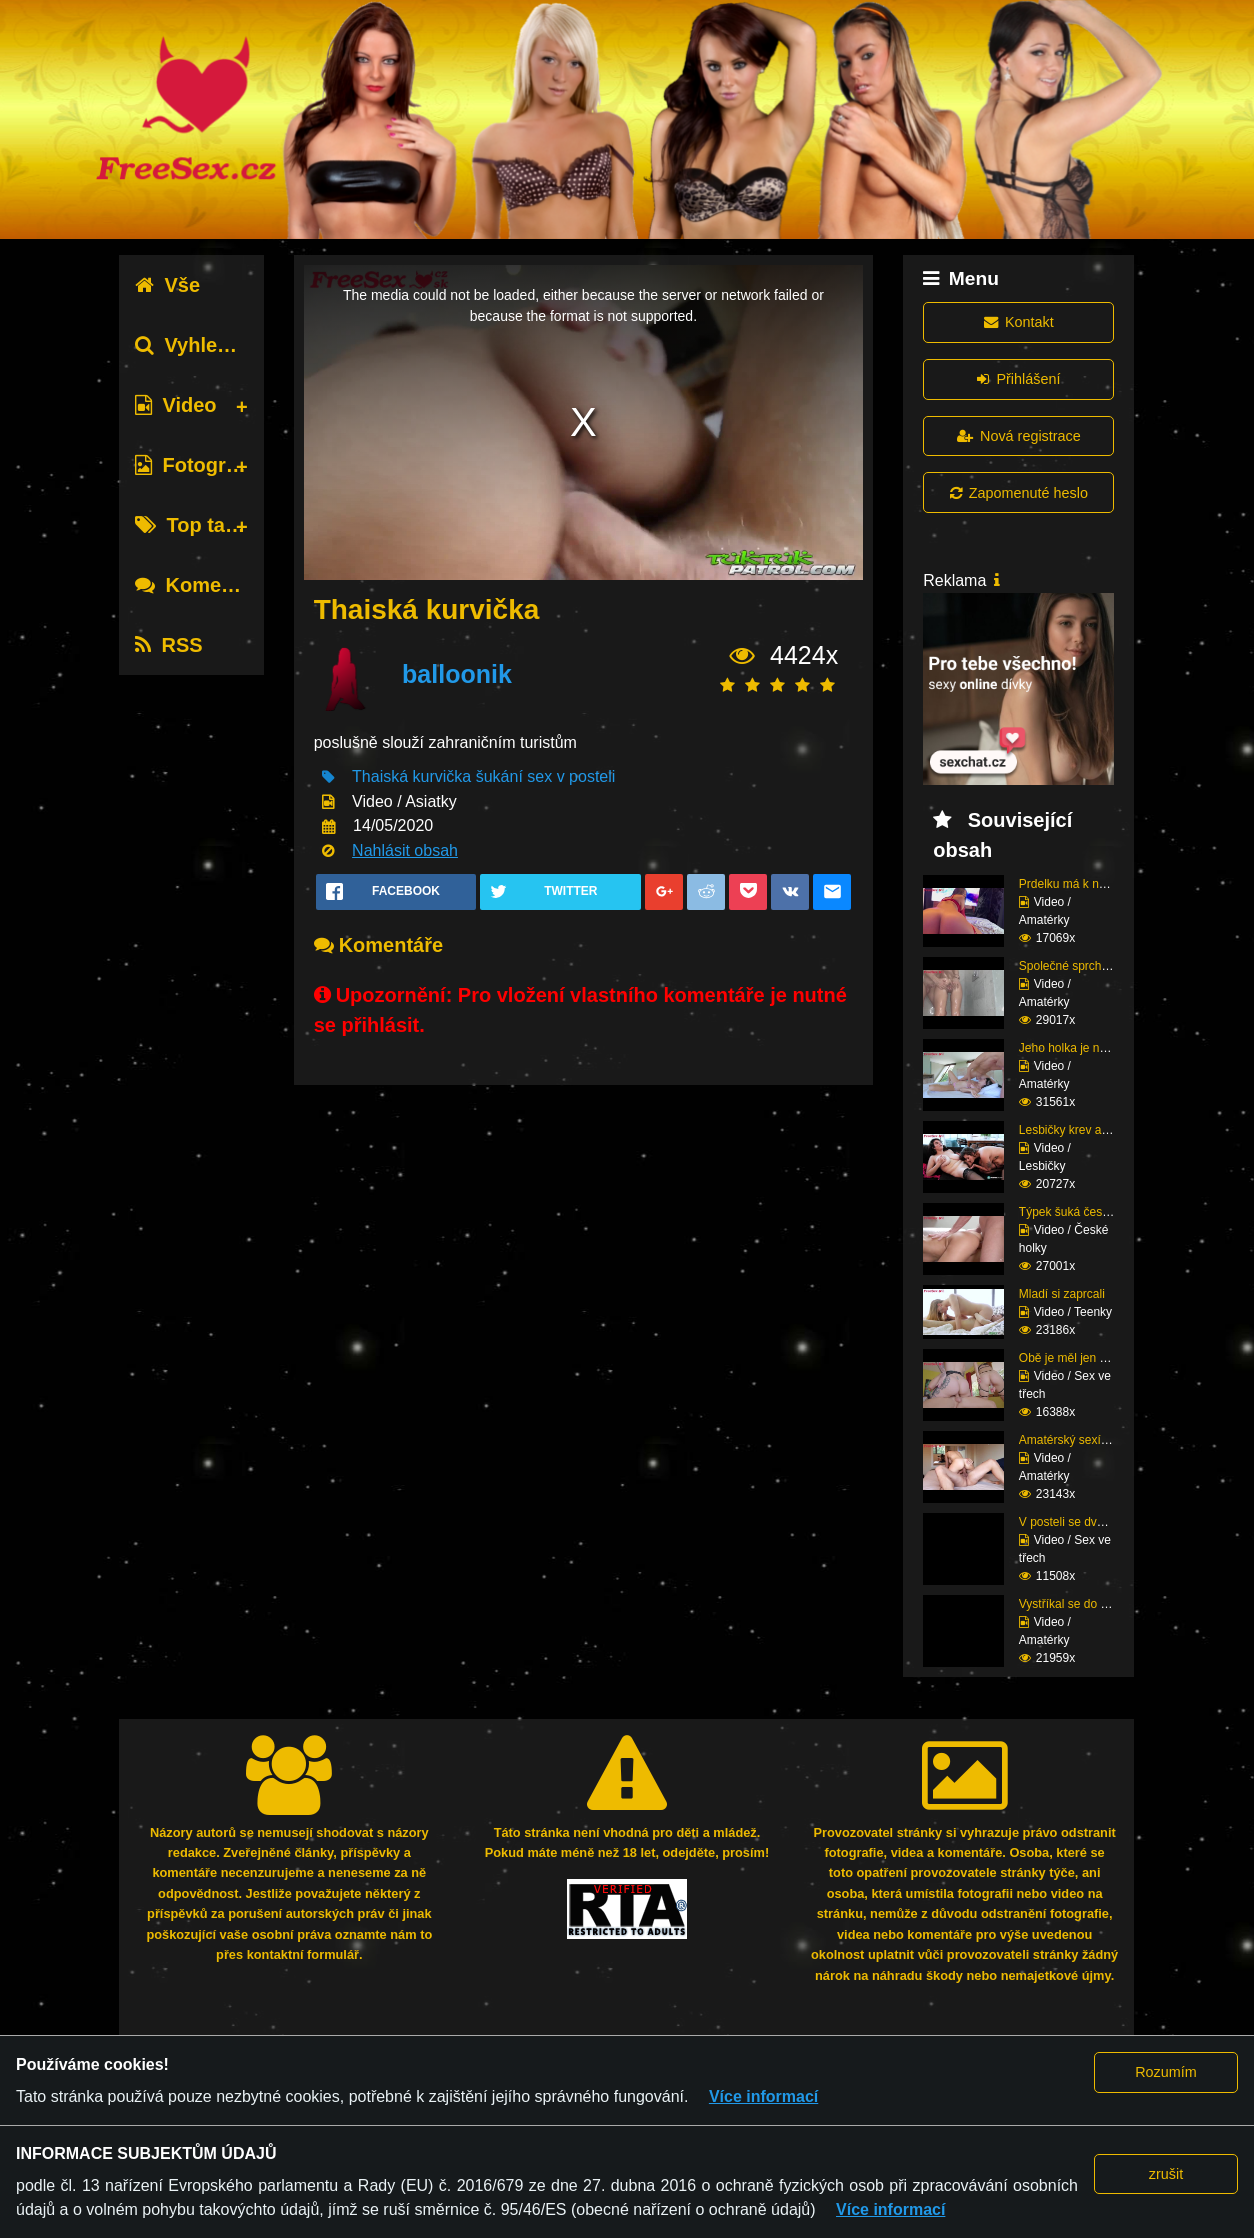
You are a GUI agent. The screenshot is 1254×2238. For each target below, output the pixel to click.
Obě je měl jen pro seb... (1084, 1358)
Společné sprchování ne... (1088, 966)
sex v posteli (571, 776)
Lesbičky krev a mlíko (1076, 1130)
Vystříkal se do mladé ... (1083, 1604)
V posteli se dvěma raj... (1083, 1522)
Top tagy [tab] (191, 525)
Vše (167, 285)
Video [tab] (175, 405)
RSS (168, 645)
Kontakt (1019, 322)
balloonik (457, 674)
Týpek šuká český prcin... (1086, 1212)
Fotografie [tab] (197, 465)
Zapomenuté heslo (1019, 493)
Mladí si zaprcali (1062, 1294)
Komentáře (202, 585)
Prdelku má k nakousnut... (1088, 884)
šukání (499, 776)
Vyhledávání (207, 345)
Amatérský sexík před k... (1086, 1440)
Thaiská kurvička (411, 776)
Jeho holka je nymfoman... (1089, 1048)
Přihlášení (1018, 379)
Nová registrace (1019, 436)
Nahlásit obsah (405, 850)
